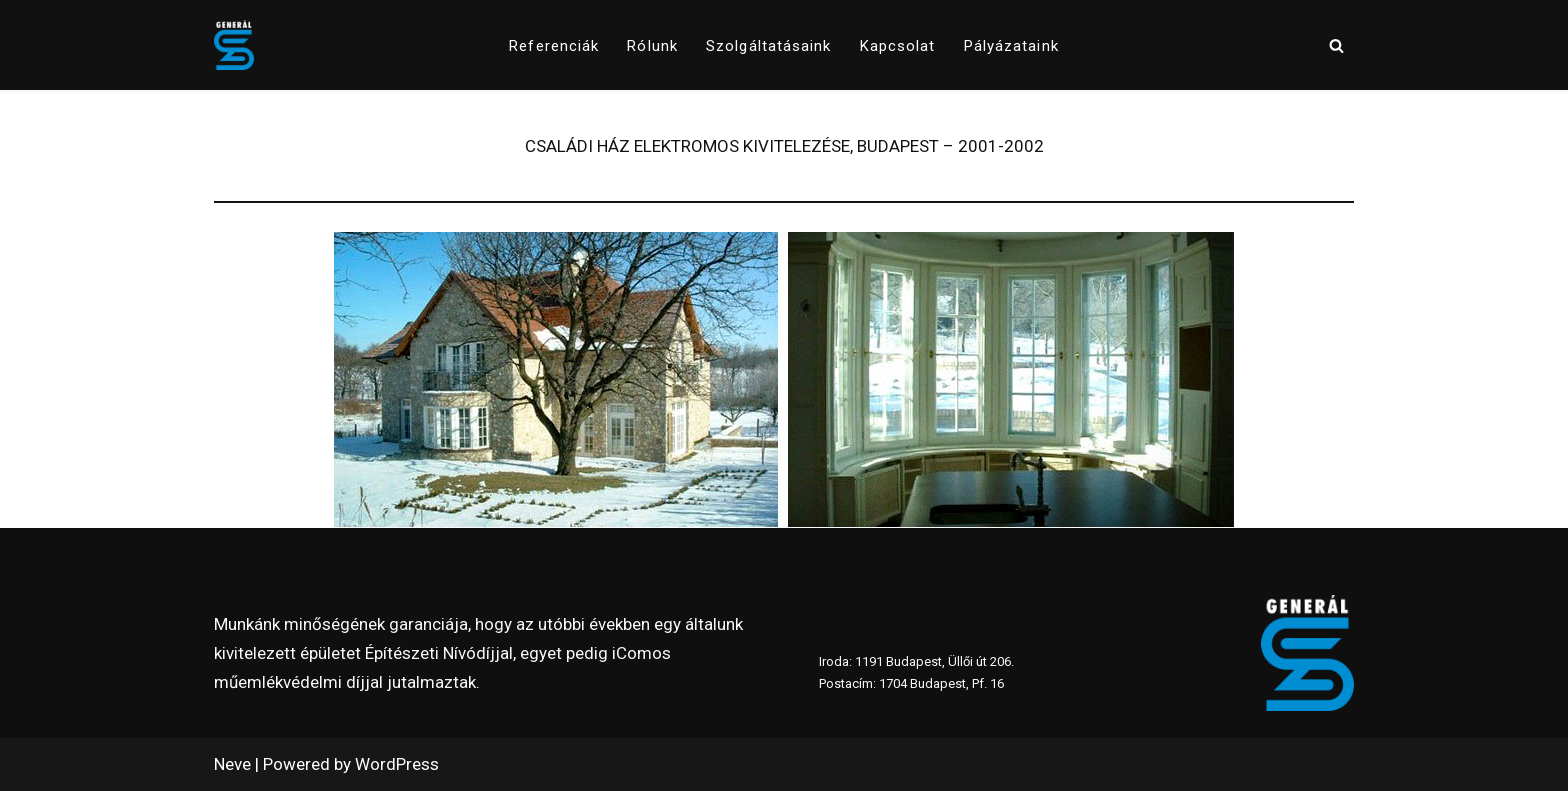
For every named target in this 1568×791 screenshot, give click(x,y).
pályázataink (1011, 46)
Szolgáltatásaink (769, 46)
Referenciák (554, 46)
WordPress (397, 764)
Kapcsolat (898, 46)
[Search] (1336, 45)
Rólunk (652, 46)
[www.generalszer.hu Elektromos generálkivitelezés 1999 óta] (234, 45)
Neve (232, 764)
